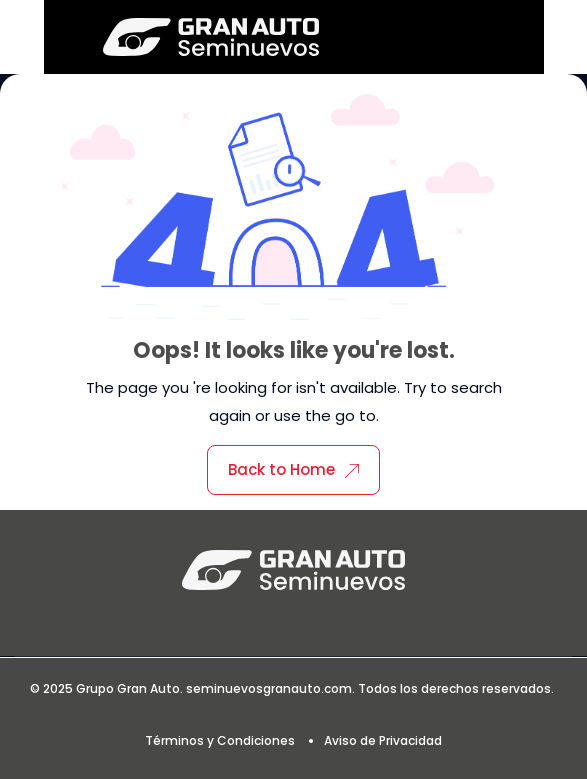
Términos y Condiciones (220, 740)
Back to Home (293, 469)
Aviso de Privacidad (383, 740)
